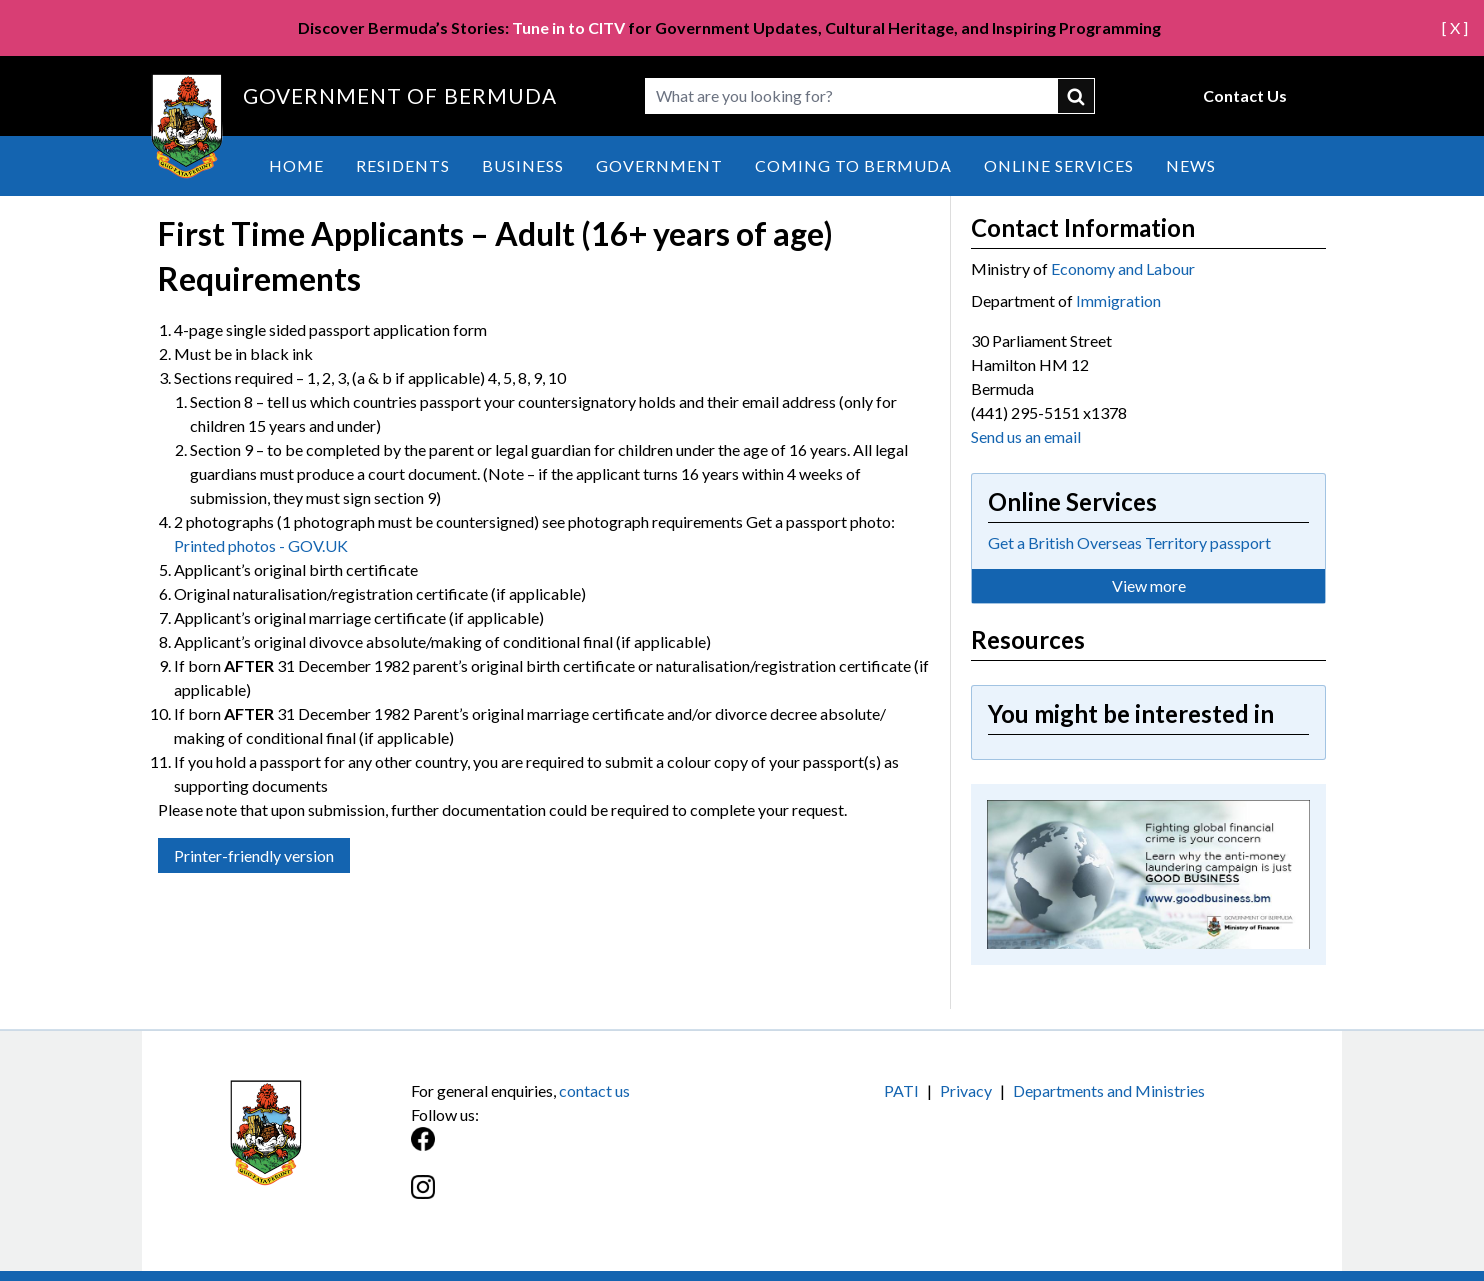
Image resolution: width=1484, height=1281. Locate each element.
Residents (403, 165)
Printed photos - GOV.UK (261, 545)
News (1191, 165)
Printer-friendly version (254, 855)
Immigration (1118, 300)
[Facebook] (576, 1149)
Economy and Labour (1123, 268)
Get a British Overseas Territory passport (1129, 542)
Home (296, 165)
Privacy (966, 1090)
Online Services (1059, 165)
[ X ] (1455, 27)
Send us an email (1026, 436)
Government (659, 165)
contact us (594, 1090)
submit (1077, 96)
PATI (901, 1090)
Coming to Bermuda (853, 165)
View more (1149, 585)
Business (523, 165)
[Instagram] (576, 1197)
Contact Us (1245, 95)
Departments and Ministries (1109, 1090)
